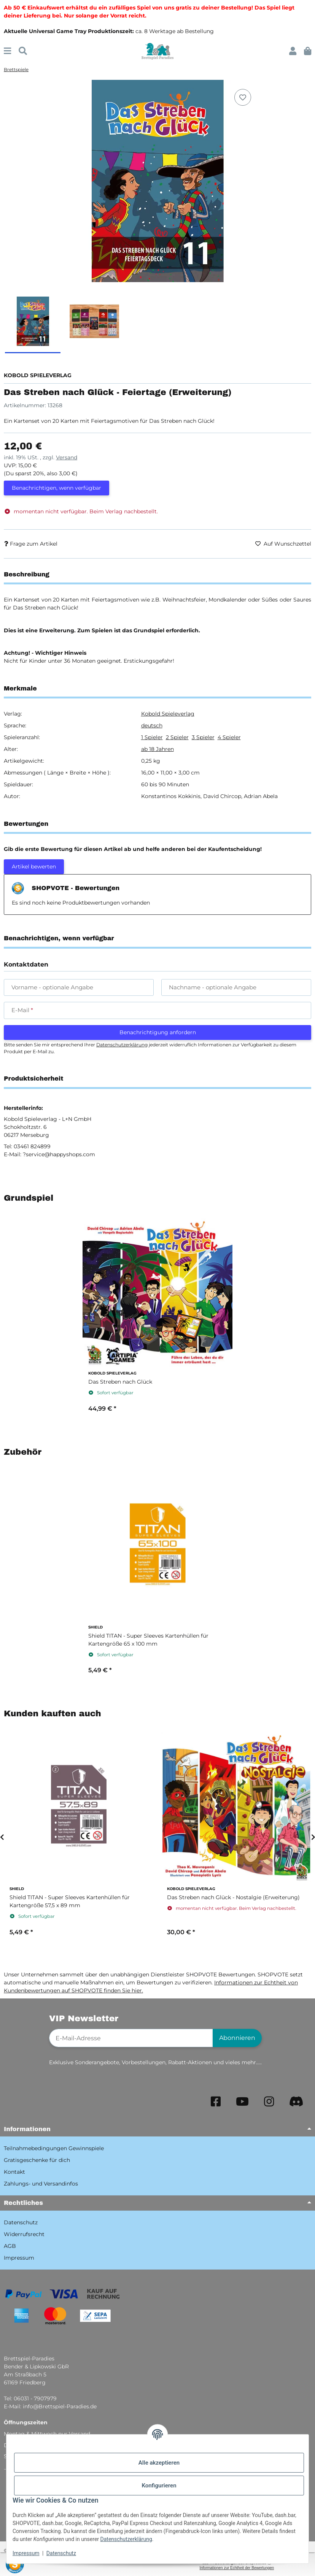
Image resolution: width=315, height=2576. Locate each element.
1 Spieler (152, 737)
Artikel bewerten (34, 866)
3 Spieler (203, 737)
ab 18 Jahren (157, 749)
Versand (66, 457)
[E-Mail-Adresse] (131, 2038)
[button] (292, 51)
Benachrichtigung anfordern (157, 1032)
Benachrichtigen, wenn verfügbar (56, 487)
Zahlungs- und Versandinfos (41, 2183)
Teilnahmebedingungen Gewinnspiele (54, 2148)
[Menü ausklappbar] (7, 51)
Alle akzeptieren (159, 2462)
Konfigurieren (159, 2485)
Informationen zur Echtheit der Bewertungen (236, 2568)
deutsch (151, 725)
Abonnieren (237, 2037)
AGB (10, 2246)
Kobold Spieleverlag (167, 713)
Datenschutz (61, 2553)
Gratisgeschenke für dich (37, 2160)
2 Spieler (177, 737)
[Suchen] (23, 51)
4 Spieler (229, 737)
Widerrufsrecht (24, 2234)
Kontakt (14, 2171)
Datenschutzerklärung (126, 2539)
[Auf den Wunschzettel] (242, 97)
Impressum (26, 2553)
